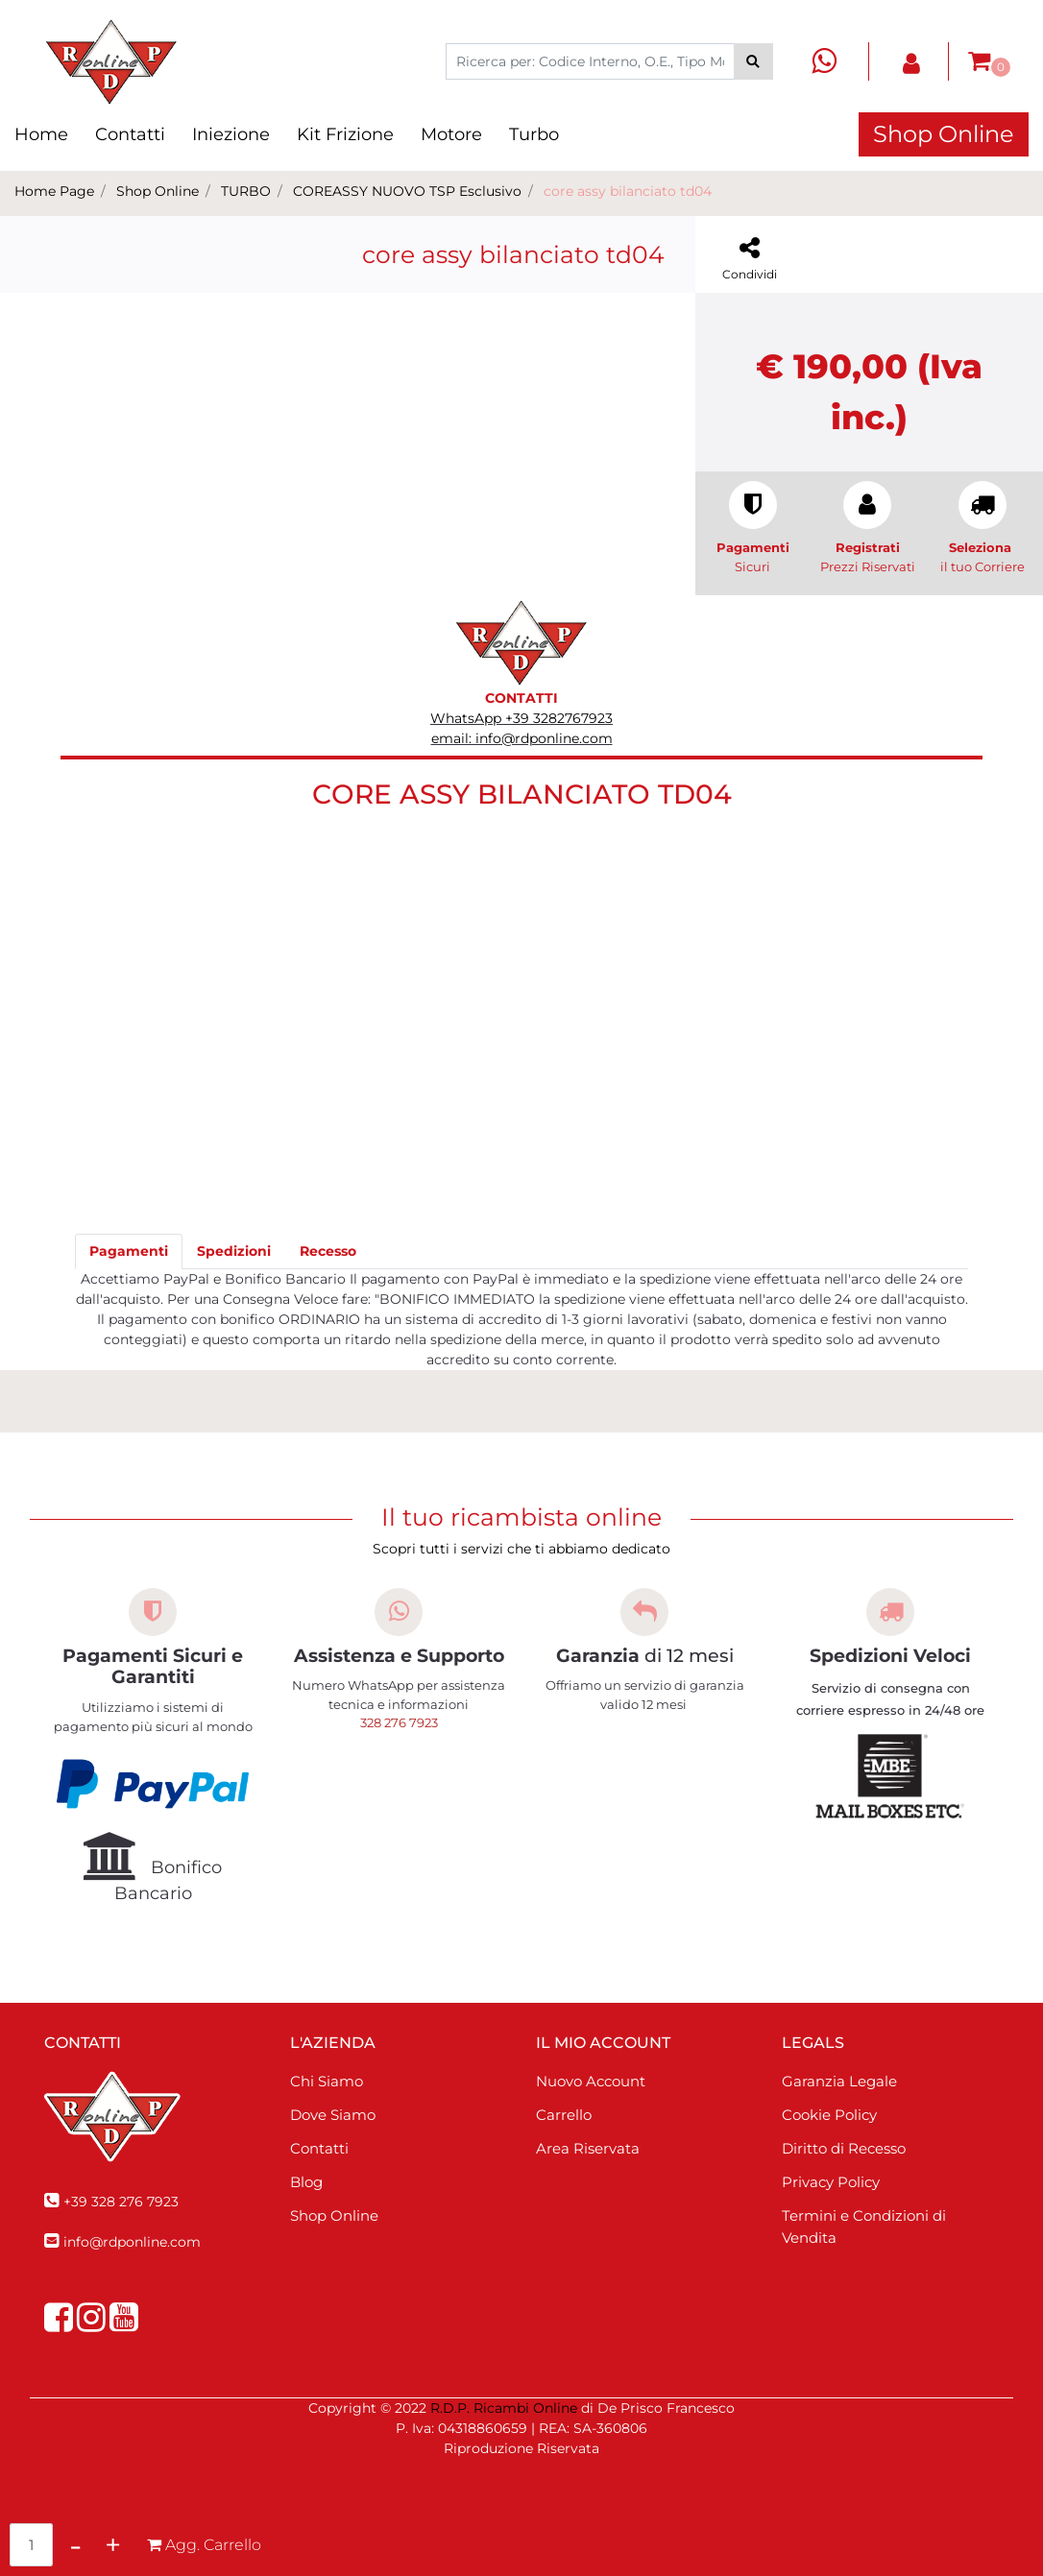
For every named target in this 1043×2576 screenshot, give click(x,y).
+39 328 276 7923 (121, 2201)
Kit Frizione (345, 134)
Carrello (564, 2115)
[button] (753, 61)
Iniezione (231, 134)
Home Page (54, 191)
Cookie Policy (829, 2115)
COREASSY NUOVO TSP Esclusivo (407, 191)
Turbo (534, 134)
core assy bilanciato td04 (628, 191)
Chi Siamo (326, 2081)
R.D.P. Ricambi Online (503, 2408)
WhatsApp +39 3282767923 (521, 718)
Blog (306, 2182)
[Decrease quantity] (75, 2544)
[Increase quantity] (113, 2544)
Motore (451, 134)
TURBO (246, 191)
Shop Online (943, 134)
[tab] (128, 1251)
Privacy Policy (831, 2182)
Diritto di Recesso (844, 2148)
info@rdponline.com (132, 2242)
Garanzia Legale (839, 2081)
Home (41, 134)
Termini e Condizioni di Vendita (864, 2226)
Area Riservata (588, 2148)
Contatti (130, 134)
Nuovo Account (590, 2081)
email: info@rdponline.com (522, 738)
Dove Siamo (333, 2115)
